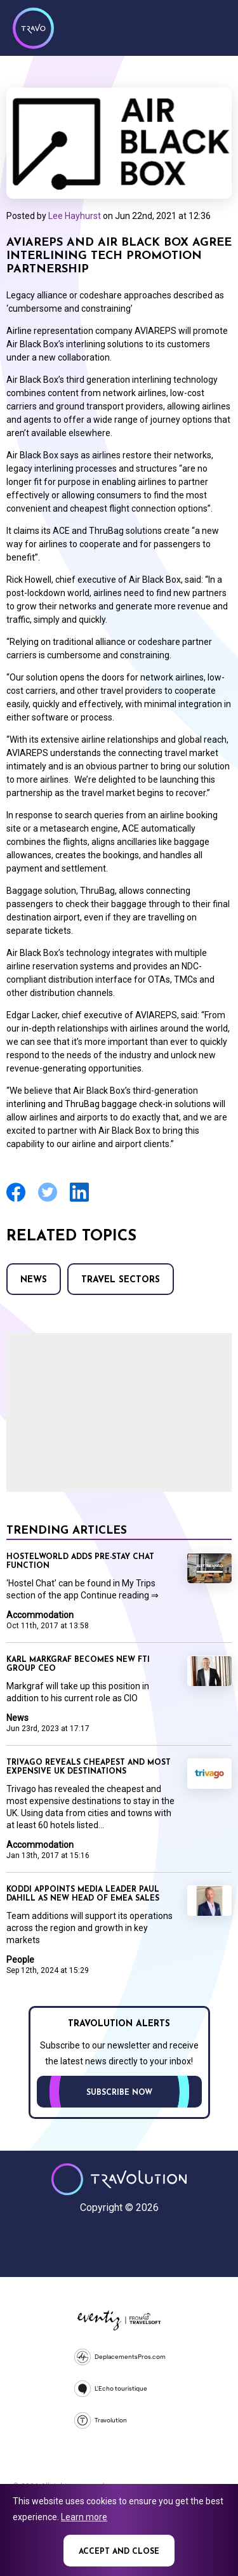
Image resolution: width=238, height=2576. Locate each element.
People (20, 1959)
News (33, 1280)
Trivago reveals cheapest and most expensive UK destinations (88, 1767)
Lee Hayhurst (74, 216)
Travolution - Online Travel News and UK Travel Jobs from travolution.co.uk (119, 2179)
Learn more (84, 2517)
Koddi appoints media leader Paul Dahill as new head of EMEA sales (82, 1894)
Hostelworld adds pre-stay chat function (80, 1561)
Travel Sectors (120, 1280)
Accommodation (40, 1615)
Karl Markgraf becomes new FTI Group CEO (78, 1664)
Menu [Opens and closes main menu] (213, 27)
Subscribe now (119, 2093)
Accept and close (119, 2552)
